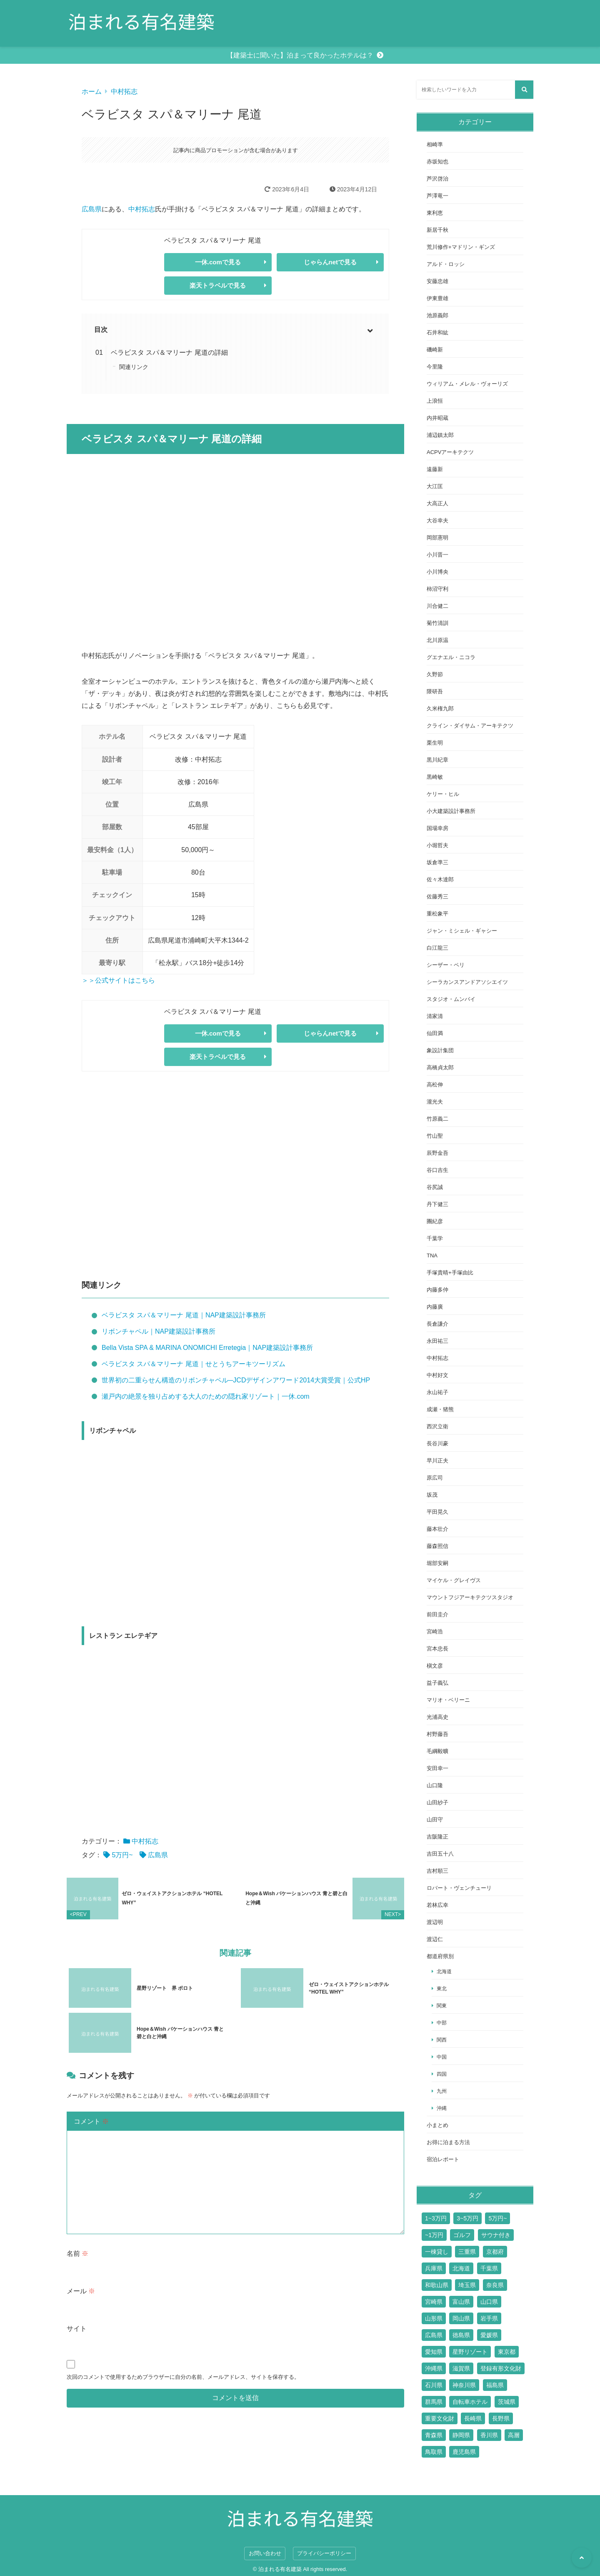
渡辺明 (435, 1922)
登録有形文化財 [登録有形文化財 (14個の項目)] (500, 2368)
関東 (442, 2005)
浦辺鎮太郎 (440, 435)
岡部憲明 (437, 537)
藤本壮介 (437, 1529)
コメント (91, 2116)
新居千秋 (437, 230)
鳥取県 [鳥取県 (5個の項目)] (433, 2451)
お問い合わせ (265, 2553)
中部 (442, 2022)
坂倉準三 (437, 862)
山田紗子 (437, 1802)
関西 (442, 2039)
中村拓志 (124, 91)
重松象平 (437, 914)
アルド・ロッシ (446, 264)
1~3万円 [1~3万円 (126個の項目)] (436, 2218)
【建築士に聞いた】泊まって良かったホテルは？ (300, 55)
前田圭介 (437, 1614)
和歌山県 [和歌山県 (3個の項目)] (436, 2285)
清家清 (435, 1016)
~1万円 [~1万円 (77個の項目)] (434, 2235)
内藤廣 (435, 1307)
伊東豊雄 (437, 298)
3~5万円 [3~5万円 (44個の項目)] (467, 2218)
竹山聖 (435, 1136)
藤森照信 (437, 1546)
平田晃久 (437, 1512)
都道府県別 (440, 1956)
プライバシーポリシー (324, 2553)
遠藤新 (435, 469)
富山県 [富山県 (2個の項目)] (461, 2301)
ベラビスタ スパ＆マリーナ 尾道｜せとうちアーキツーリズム (193, 1363)
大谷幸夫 (437, 520)
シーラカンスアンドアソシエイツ (467, 982)
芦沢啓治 (437, 179)
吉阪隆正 (437, 1837)
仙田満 (435, 1033)
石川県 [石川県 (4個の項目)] (433, 2385)
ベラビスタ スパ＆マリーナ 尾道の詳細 (169, 352)
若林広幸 (437, 1905)
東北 (442, 1988)
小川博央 (437, 572)
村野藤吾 (437, 1734)
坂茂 (432, 1495)
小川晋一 (437, 555)
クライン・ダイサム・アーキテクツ (470, 725)
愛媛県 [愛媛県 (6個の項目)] (489, 2335)
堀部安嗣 (437, 1563)
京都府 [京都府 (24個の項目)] (495, 2251)
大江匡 (435, 486)
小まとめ (437, 2125)
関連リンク (133, 367)
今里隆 (435, 367)
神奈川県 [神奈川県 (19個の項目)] (464, 2385)
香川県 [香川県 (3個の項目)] (489, 2435)
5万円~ (122, 1855)
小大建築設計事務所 (451, 811)
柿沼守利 (437, 589)
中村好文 (437, 1375)
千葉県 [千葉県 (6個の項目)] (489, 2268)
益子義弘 (437, 1683)
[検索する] (524, 89)
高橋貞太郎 (440, 1067)
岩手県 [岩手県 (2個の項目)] (489, 2318)
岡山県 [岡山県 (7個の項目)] (461, 2318)
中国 (442, 2056)
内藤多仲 (437, 1290)
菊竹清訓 (437, 623)
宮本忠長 (437, 1648)
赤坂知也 (437, 161)
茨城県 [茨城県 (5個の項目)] (506, 2401)
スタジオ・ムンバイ (451, 999)
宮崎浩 (435, 1631)
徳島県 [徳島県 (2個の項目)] (461, 2335)
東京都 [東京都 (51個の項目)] (506, 2351)
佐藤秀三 (437, 896)
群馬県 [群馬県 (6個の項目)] (433, 2401)
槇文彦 (435, 1666)
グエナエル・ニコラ (451, 657)
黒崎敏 (435, 777)
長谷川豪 (437, 1443)
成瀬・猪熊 (440, 1409)
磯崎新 (435, 349)
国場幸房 (437, 828)
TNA (432, 1255)
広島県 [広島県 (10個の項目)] (433, 2335)
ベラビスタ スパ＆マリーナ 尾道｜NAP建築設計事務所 (184, 1315)
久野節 (435, 674)
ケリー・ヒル (443, 794)
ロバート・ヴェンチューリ (459, 1888)
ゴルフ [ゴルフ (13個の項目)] (462, 2235)
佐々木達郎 (440, 879)
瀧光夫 (435, 1102)
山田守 (435, 1819)
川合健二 (437, 606)
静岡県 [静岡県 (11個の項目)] (461, 2435)
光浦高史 (437, 1717)
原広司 (435, 1478)
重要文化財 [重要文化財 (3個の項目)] (439, 2418)
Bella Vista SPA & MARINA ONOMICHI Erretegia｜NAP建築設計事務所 (207, 1347)
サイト (77, 2324)
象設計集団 (440, 1050)
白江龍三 (437, 948)
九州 (442, 2091)
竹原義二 (437, 1119)
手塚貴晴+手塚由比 (450, 1272)
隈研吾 (435, 691)
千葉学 (435, 1238)
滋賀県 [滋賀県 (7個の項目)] (461, 2368)
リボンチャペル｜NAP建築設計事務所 (158, 1331)
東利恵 (435, 213)
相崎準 (435, 144)
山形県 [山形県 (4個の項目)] (433, 2318)
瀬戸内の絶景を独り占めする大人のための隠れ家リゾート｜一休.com (206, 1396)
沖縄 (442, 2108)
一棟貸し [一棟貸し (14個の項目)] (436, 2251)
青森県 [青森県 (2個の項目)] (433, 2435)
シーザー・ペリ (446, 965)
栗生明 (435, 743)
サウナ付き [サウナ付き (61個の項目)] (495, 2235)
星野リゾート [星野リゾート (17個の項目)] (470, 2351)
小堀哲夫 (437, 845)
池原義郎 (437, 315)
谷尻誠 (435, 1187)
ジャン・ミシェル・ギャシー (462, 931)
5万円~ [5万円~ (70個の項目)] (497, 2218)
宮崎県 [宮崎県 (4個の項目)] (433, 2301)
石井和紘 (437, 332)
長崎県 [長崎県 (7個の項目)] (473, 2418)
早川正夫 (437, 1460)
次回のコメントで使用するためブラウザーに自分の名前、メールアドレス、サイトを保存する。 (183, 2372)
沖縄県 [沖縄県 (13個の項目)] (433, 2368)
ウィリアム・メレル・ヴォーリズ (467, 384)
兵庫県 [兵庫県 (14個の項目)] (433, 2268)
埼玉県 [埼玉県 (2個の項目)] (467, 2285)
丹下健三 (437, 1204)
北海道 (444, 1971)
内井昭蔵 (437, 418)
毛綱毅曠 (437, 1751)
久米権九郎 (440, 708)
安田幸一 (437, 1768)
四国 (442, 2074)
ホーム (92, 91)
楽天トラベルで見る (218, 285)
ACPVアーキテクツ (450, 452)
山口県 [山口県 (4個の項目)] (489, 2301)
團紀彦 (435, 1221)
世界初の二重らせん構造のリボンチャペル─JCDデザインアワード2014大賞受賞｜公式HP (236, 1380)
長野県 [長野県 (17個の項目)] (501, 2418)
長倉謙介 (437, 1324)
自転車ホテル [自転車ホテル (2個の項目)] (470, 2401)
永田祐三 (437, 1341)
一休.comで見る (218, 262)
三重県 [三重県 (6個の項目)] (467, 2251)
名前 (77, 2248)
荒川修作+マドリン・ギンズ (461, 247)
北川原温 (437, 640)
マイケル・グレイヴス (454, 1580)
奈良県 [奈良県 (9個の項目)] (495, 2285)
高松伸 (435, 1084)
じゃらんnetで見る (330, 262)
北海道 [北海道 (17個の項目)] (461, 2268)
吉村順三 (437, 1871)
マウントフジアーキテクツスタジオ (470, 1597)
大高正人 (437, 503)
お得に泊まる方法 (448, 2142)
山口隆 (435, 1785)
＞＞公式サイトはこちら (118, 980)
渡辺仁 (435, 1939)
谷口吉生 (437, 1170)
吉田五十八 (440, 1854)
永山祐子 (437, 1392)
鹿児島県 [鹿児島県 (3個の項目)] (464, 2451)
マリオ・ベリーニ (448, 1700)
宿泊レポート (443, 2159)
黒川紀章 (437, 760)
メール (81, 2286)
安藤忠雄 (437, 281)
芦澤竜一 (437, 196)
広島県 (92, 209)
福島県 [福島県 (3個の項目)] (495, 2385)
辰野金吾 (437, 1153)
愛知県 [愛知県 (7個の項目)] (433, 2351)
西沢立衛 (437, 1426)
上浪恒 (435, 401)
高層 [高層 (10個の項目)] (514, 2435)
